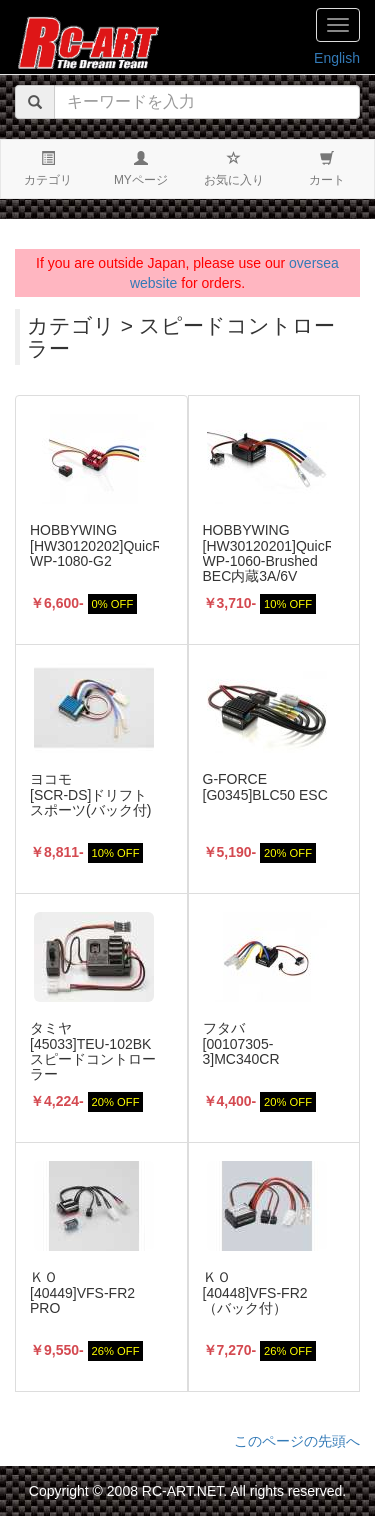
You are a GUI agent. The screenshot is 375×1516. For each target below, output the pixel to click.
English (337, 58)
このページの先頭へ (297, 1441)
